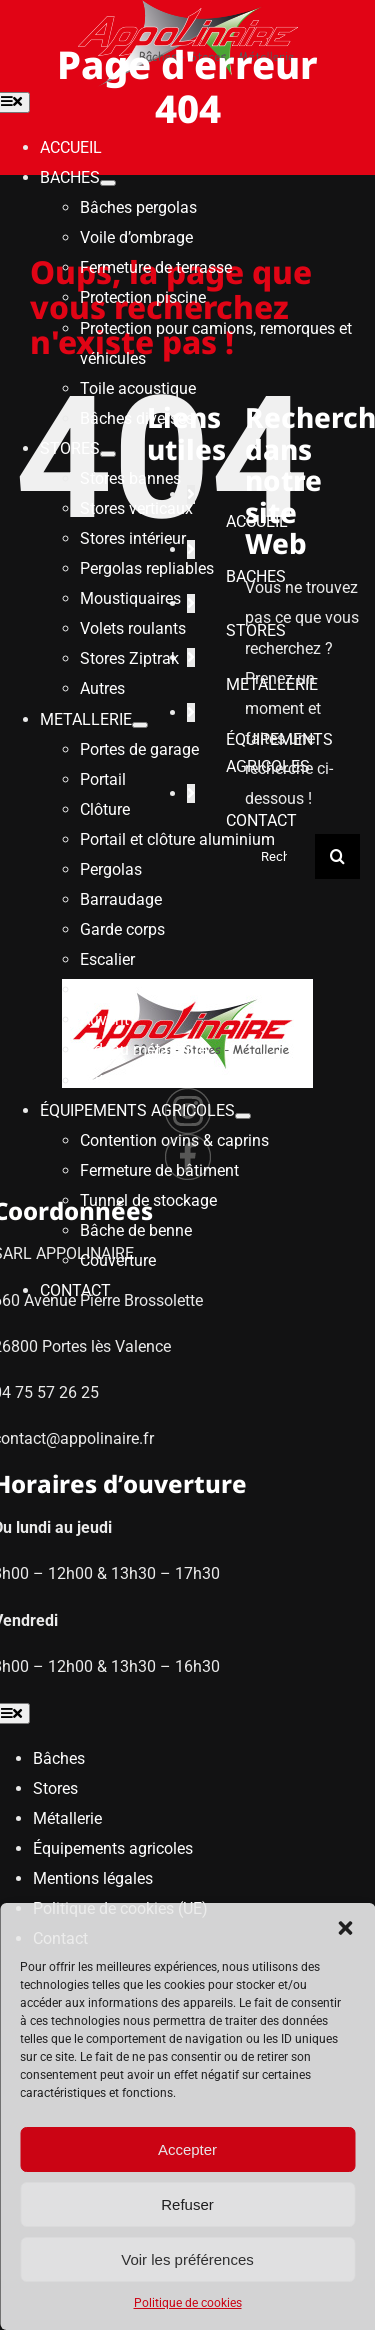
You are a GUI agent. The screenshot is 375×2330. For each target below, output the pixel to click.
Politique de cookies (188, 2303)
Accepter (187, 2149)
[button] (345, 1928)
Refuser (187, 2204)
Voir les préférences (187, 2259)
